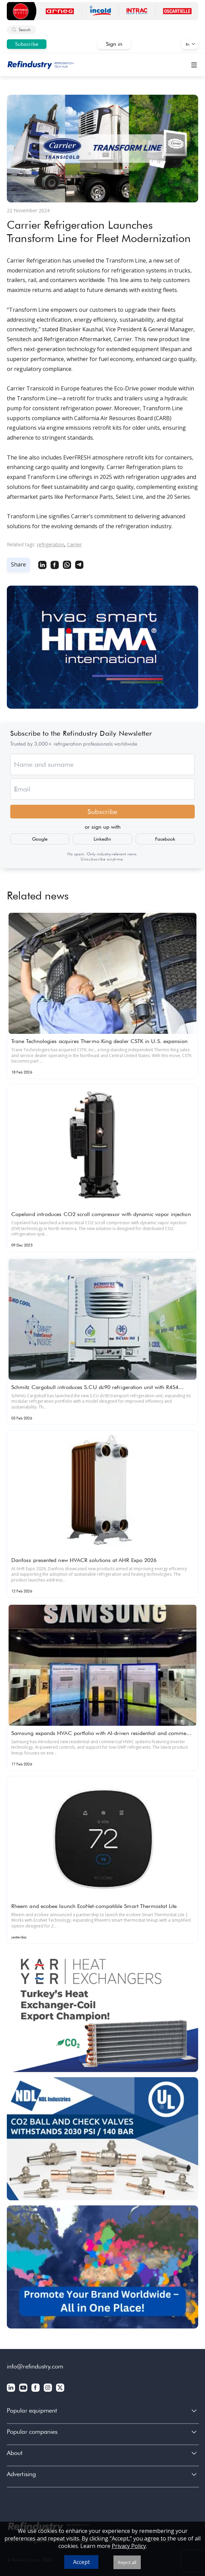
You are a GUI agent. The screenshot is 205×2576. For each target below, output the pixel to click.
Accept (81, 2562)
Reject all (127, 2562)
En (188, 44)
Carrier (74, 544)
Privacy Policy (129, 2546)
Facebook (165, 839)
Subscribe (26, 44)
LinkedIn (102, 839)
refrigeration (50, 544)
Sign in (114, 44)
